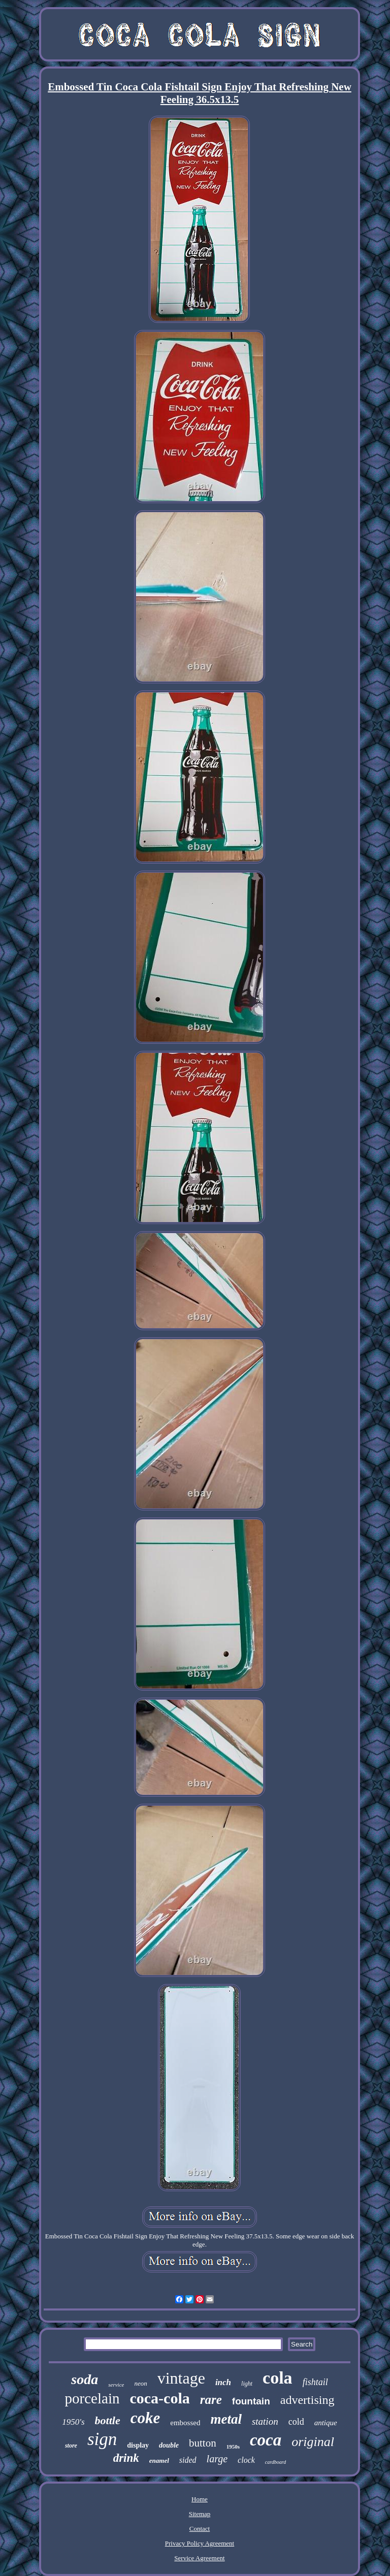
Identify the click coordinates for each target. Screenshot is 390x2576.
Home (199, 2499)
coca (265, 2440)
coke (145, 2418)
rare (211, 2399)
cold (296, 2422)
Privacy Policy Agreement (199, 2543)
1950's (73, 2422)
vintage (181, 2378)
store (71, 2445)
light (246, 2383)
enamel (159, 2460)
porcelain (92, 2398)
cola (277, 2377)
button (202, 2443)
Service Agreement (199, 2558)
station (265, 2421)
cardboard (275, 2462)
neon (140, 2383)
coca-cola (159, 2398)
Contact (199, 2528)
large (217, 2458)
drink (126, 2458)
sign (102, 2439)
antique (325, 2423)
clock (246, 2460)
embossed (185, 2423)
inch (223, 2382)
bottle (107, 2420)
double (169, 2445)
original (312, 2441)
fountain (251, 2401)
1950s (233, 2446)
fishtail (315, 2382)
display (138, 2445)
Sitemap (200, 2514)
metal (226, 2419)
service (116, 2385)
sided (188, 2460)
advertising (307, 2399)
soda (84, 2379)
